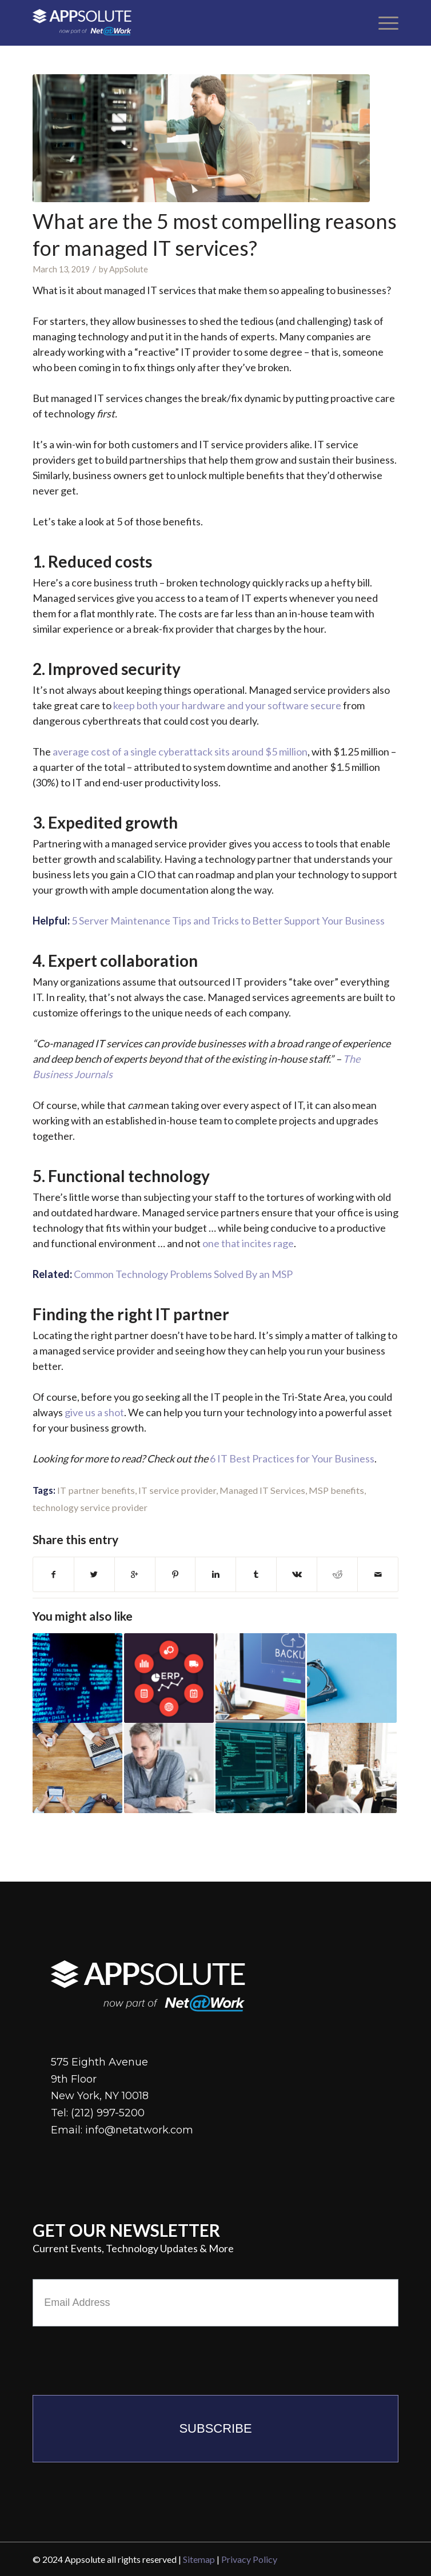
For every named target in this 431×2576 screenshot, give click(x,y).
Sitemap (199, 2559)
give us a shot (94, 1412)
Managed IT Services (262, 1490)
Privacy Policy (249, 2559)
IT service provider (177, 1490)
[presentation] (119, 2358)
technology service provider (90, 1507)
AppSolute (128, 269)
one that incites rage (248, 1243)
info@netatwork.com (139, 2130)
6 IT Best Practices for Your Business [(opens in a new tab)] (292, 1458)
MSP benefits (336, 1490)
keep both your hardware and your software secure (227, 705)
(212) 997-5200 (108, 2113)
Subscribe (215, 2428)
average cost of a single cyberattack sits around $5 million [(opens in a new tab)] (180, 751)
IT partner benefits (96, 1490)
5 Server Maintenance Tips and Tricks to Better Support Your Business (228, 920)
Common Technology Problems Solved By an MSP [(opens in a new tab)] (183, 1274)
